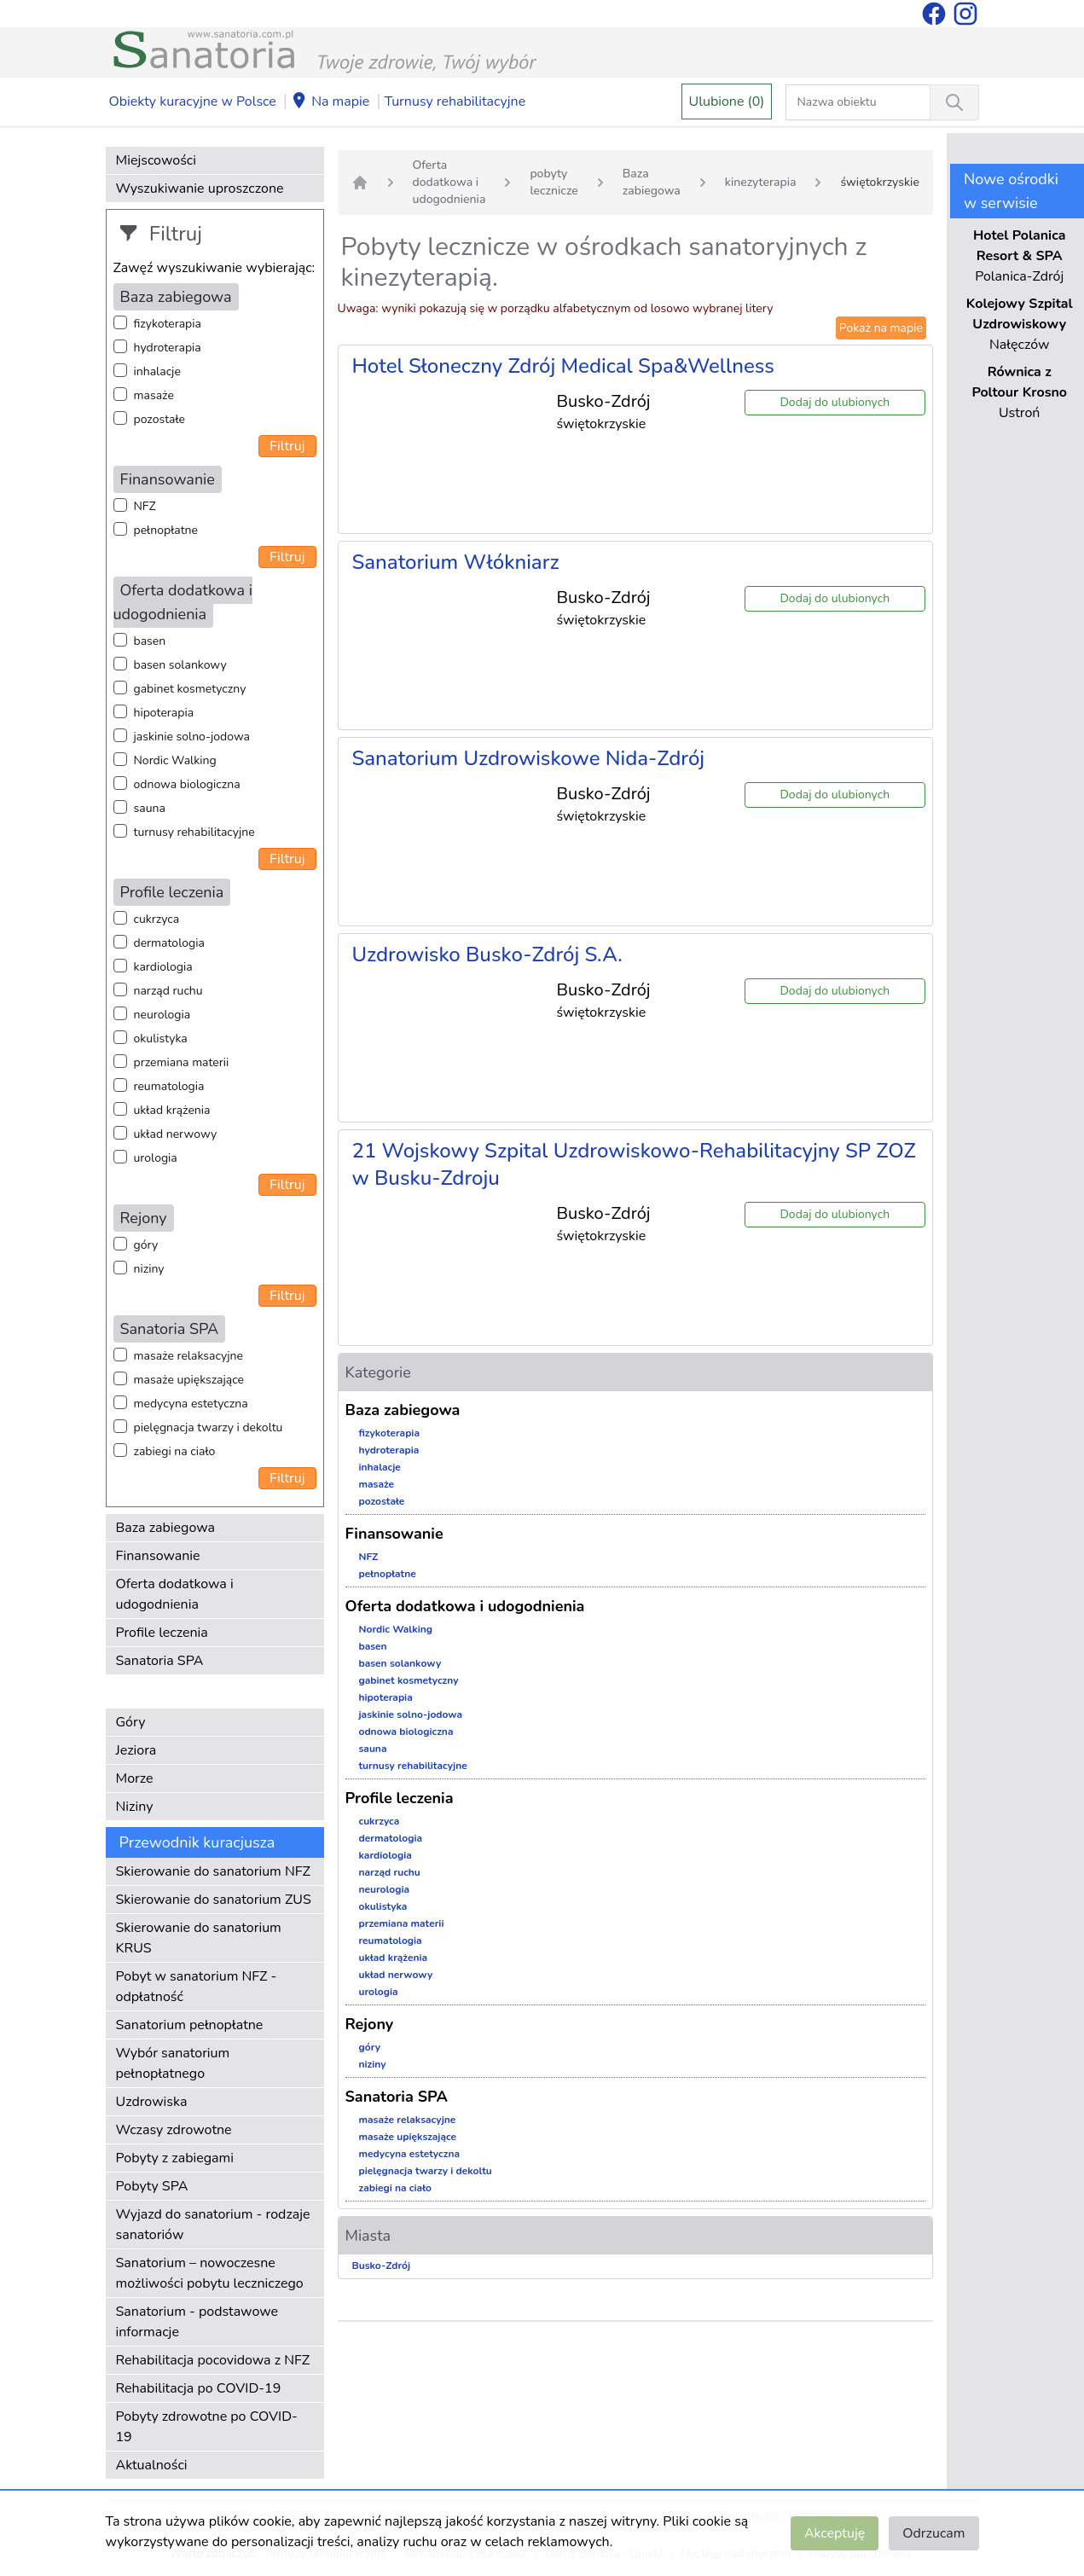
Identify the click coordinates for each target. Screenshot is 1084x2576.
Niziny (135, 1806)
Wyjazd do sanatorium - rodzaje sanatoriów (213, 2224)
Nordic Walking (175, 760)
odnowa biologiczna (187, 784)
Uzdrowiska (152, 2101)
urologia (155, 1158)
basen (150, 641)
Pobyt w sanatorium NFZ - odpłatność (196, 1986)
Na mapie (330, 102)
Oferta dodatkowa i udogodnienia (175, 1594)
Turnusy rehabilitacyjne (455, 101)
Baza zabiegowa (166, 1527)
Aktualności (152, 2465)
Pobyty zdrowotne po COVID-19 (207, 2426)
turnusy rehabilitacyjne (194, 832)
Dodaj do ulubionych (835, 402)
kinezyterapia (761, 182)
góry (146, 1245)
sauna (149, 808)
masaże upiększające (189, 1380)
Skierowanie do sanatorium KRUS (198, 1938)
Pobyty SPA (152, 2186)
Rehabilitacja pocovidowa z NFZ (213, 2360)
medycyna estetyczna (191, 1403)
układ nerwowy (175, 1134)
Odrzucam (933, 2533)
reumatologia (169, 1086)
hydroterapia (167, 347)
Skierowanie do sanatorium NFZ (213, 1871)
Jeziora (136, 1750)
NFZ (145, 506)
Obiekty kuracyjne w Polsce (192, 101)
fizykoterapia (167, 324)
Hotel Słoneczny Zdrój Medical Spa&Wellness (563, 366)
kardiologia (163, 967)
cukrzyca (157, 919)
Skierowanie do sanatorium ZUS (213, 1899)
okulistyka (161, 1038)
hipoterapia (164, 713)
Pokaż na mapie (881, 328)
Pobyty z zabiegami (175, 2158)
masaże (154, 395)
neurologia (162, 1015)
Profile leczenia (162, 1632)
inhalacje (157, 371)
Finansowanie (158, 1555)
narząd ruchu (168, 991)
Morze (135, 1778)
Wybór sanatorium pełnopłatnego (173, 2063)
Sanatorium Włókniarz (455, 562)
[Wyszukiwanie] (954, 102)
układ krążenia (172, 1110)
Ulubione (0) (727, 101)
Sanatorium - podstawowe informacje (197, 2321)
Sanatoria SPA (160, 1660)
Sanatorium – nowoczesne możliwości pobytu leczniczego (210, 2273)
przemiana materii (181, 1062)
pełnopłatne (166, 530)
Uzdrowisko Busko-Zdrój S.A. (487, 954)
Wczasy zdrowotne (174, 2130)
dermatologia (169, 943)
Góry (131, 1722)
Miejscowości (156, 160)
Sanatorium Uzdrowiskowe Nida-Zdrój (528, 758)
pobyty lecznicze (553, 182)
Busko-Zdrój (381, 2265)
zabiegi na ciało (175, 1451)
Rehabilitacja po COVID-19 (198, 2388)
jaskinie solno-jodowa (192, 736)
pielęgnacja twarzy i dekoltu (208, 1427)
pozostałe (160, 419)
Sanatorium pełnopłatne (190, 2025)
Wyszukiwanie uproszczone (200, 188)
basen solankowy (180, 665)
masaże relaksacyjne (188, 1356)
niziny (149, 1269)
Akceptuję (834, 2533)
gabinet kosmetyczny (190, 689)
